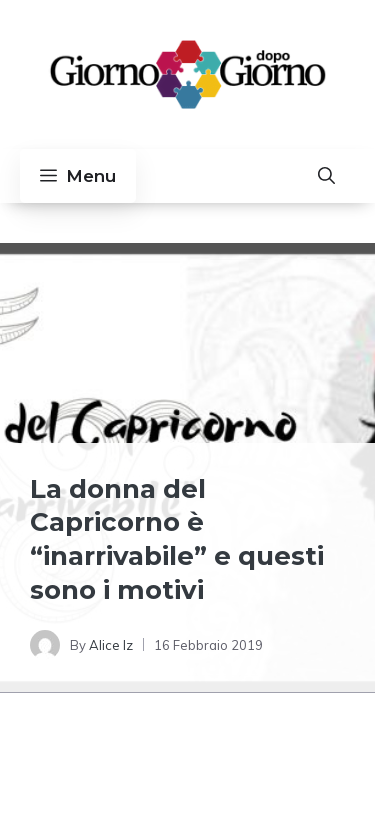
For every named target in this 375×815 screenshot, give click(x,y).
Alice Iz (111, 645)
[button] (326, 176)
